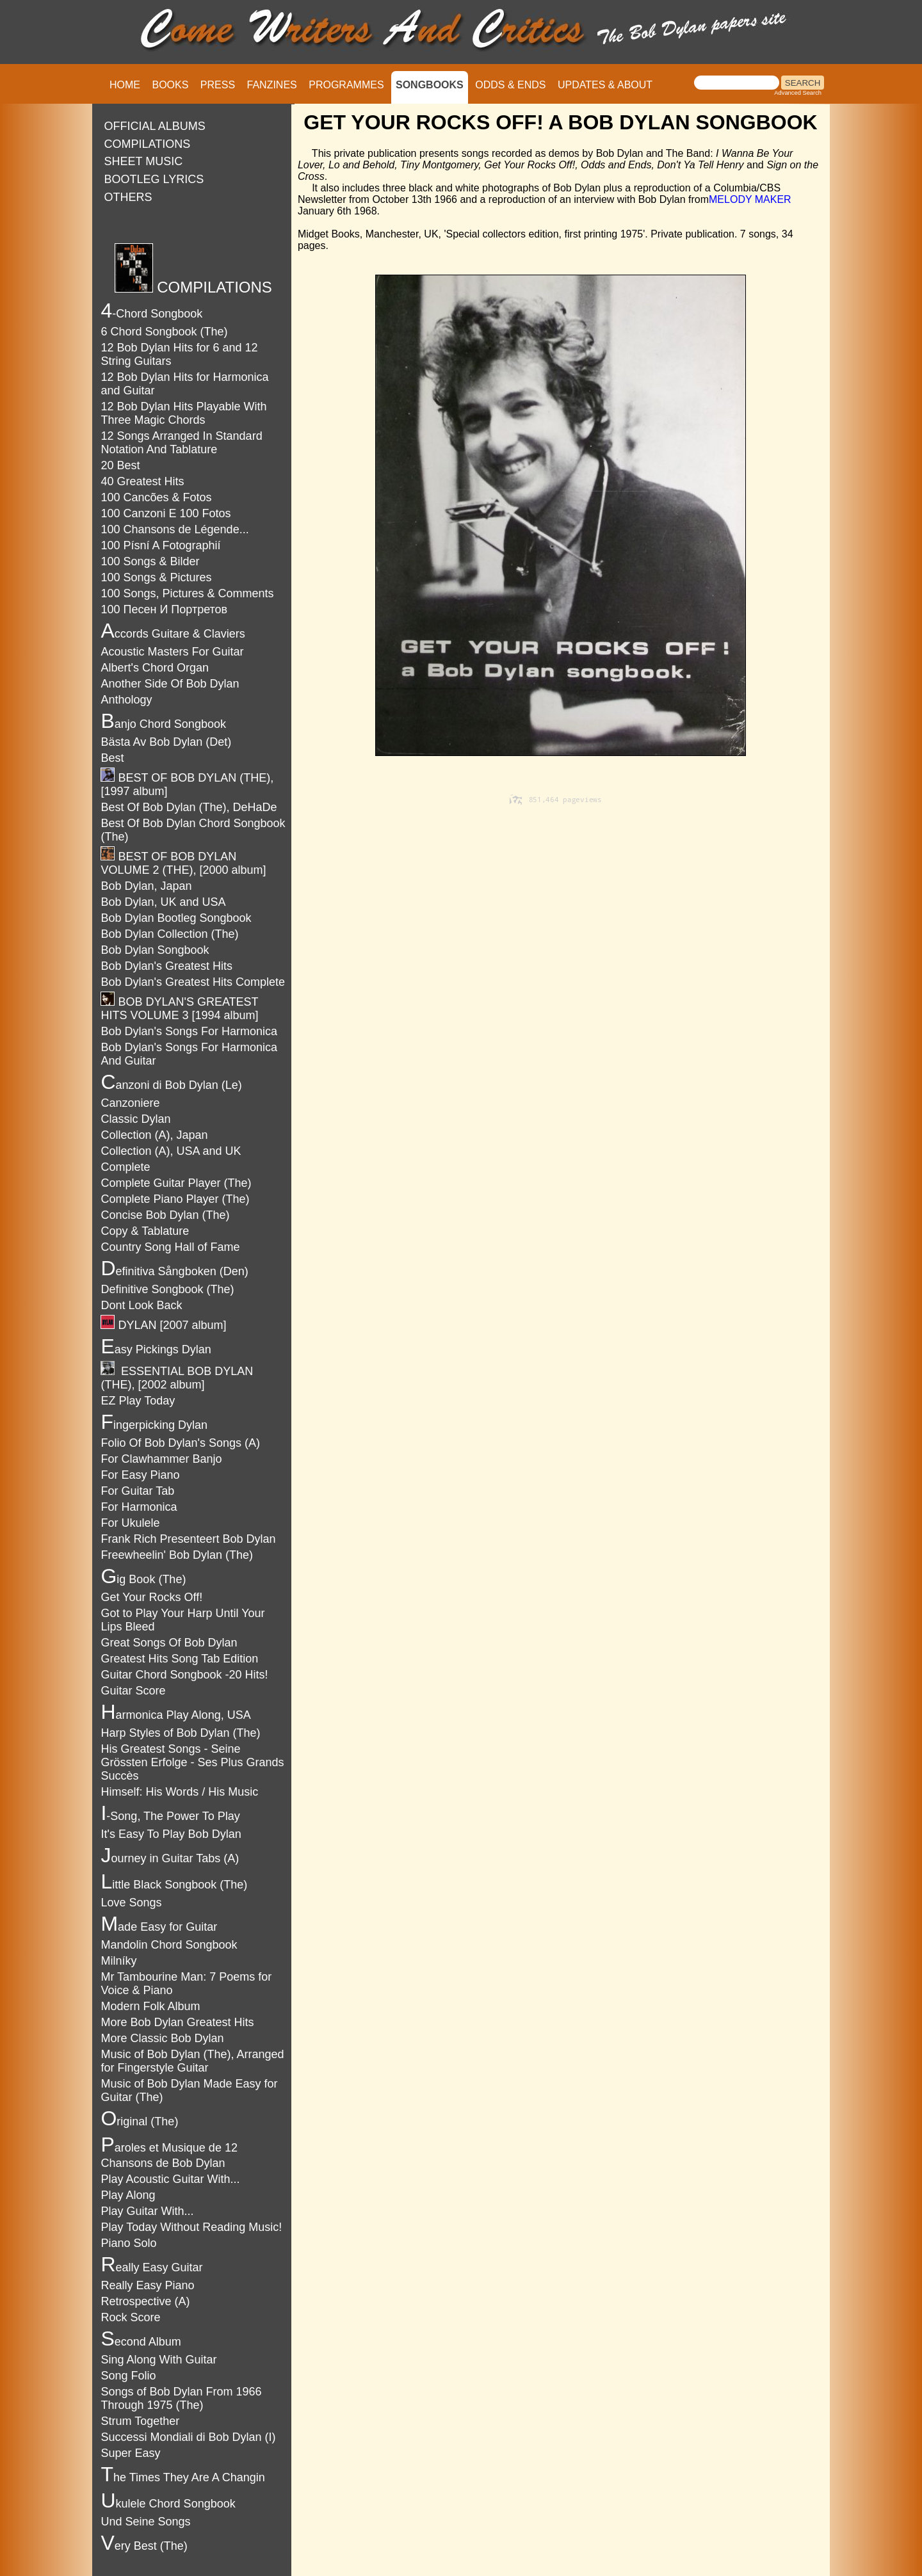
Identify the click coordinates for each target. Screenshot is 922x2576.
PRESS (217, 84)
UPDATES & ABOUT (605, 84)
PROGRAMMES (346, 84)
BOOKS (170, 84)
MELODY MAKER (750, 199)
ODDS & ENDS (510, 84)
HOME (124, 84)
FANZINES (272, 84)
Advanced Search (797, 93)
